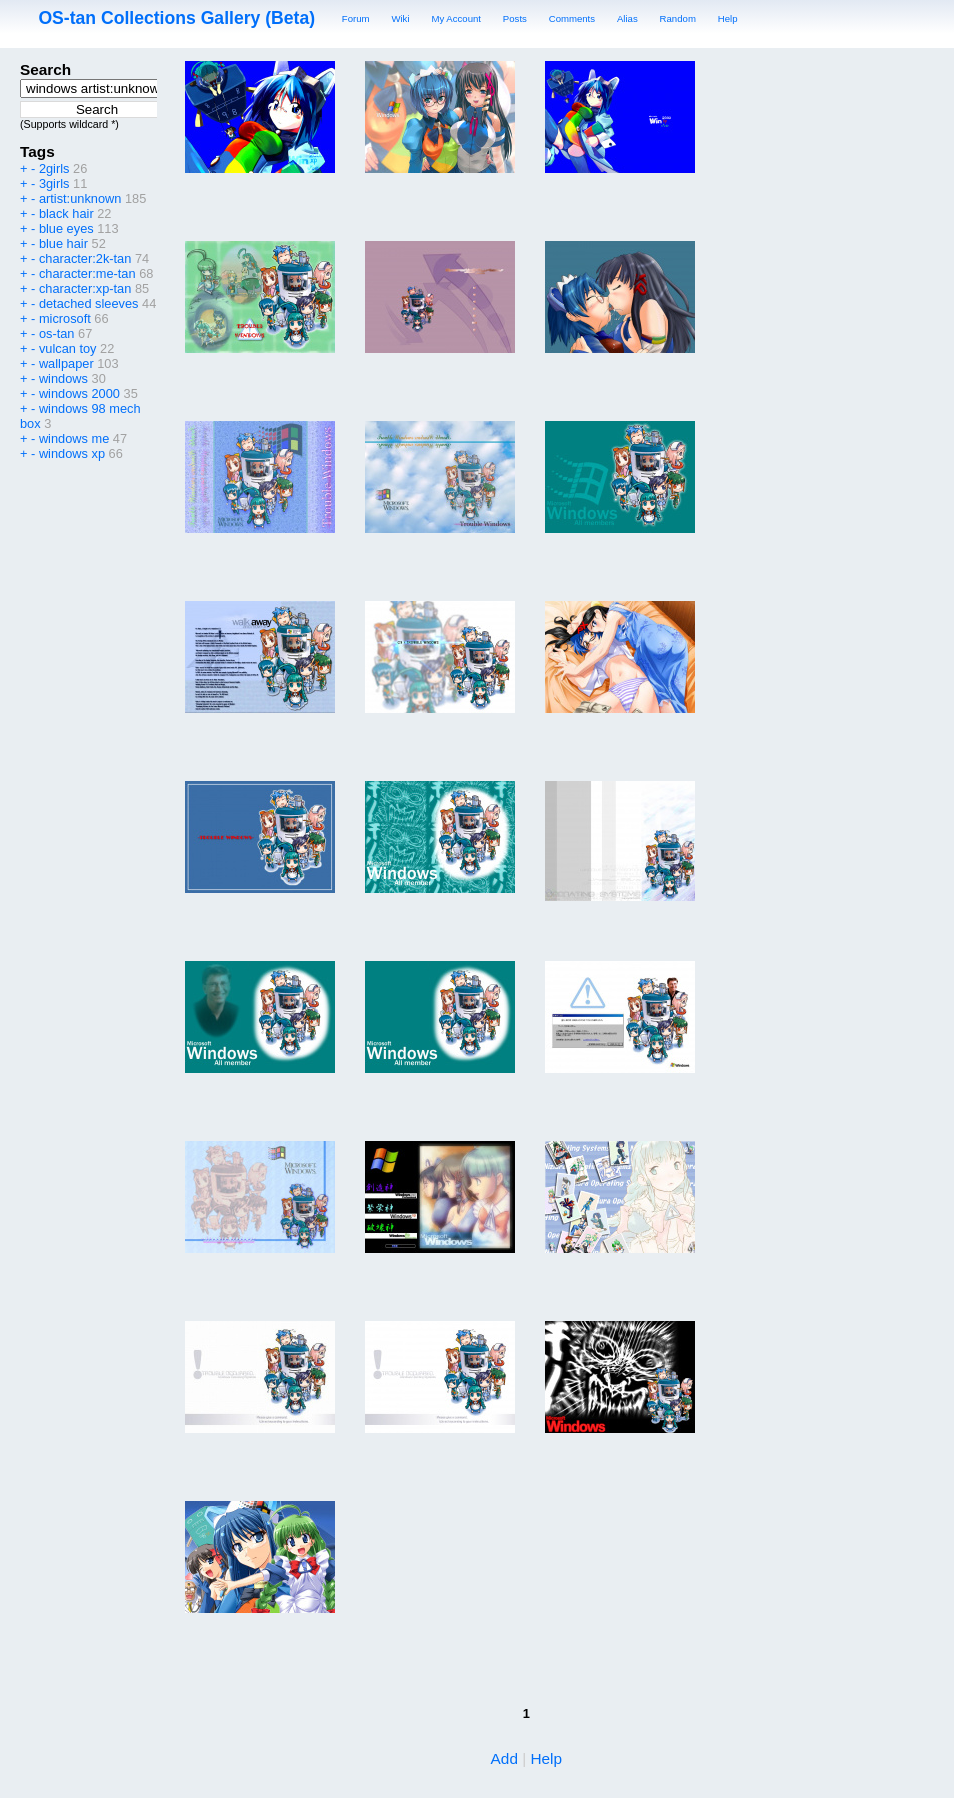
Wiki (400, 18)
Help (728, 18)
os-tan (57, 333)
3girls (54, 183)
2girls (54, 168)
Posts (515, 18)
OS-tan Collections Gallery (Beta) (176, 18)
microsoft (65, 318)
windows (63, 378)
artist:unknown (80, 198)
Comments (572, 18)
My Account (456, 18)
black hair (66, 213)
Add (504, 1758)
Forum (356, 18)
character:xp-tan (85, 288)
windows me (74, 438)
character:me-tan (87, 273)
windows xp (72, 453)
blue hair (63, 243)
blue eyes (66, 228)
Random (678, 18)
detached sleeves (89, 303)
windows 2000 (79, 393)
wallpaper (66, 363)
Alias (627, 18)
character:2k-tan (85, 258)
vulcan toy (68, 348)
